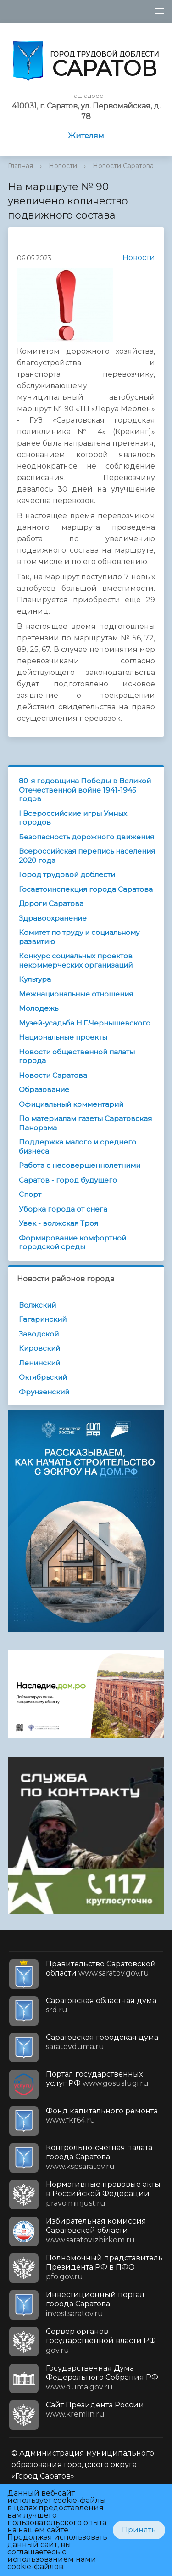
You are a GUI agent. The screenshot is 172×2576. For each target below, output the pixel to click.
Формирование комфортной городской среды (72, 1242)
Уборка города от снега (63, 1209)
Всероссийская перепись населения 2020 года (87, 856)
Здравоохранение (53, 918)
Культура (35, 979)
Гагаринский (43, 1319)
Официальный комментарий (71, 1104)
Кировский (39, 1348)
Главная (20, 166)
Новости (63, 166)
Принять (139, 2529)
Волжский (37, 1305)
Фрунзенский (44, 1391)
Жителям (86, 135)
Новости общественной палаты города (77, 1056)
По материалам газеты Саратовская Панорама (85, 1123)
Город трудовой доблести (67, 874)
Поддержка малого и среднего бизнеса (77, 1146)
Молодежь (38, 1008)
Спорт (30, 1194)
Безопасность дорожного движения (86, 836)
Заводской (39, 1334)
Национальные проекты (63, 1037)
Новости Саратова (123, 166)
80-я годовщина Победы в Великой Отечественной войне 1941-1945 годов (85, 789)
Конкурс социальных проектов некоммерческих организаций (76, 960)
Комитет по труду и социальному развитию (79, 937)
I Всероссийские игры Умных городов (73, 818)
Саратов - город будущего (68, 1180)
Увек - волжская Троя (58, 1223)
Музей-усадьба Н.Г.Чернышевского (84, 1023)
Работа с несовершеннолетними (79, 1165)
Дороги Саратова (51, 903)
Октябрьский (43, 1377)
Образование (44, 1089)
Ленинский (39, 1363)
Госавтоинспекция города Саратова (86, 889)
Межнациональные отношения (76, 994)
